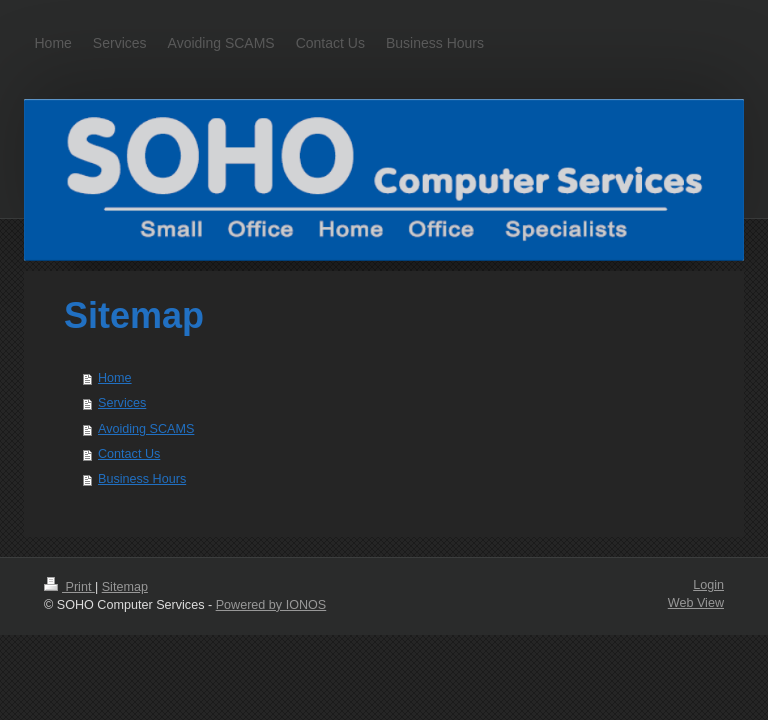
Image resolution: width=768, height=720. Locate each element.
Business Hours (142, 479)
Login (708, 585)
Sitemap (125, 587)
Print (69, 587)
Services (122, 403)
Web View (696, 603)
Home (115, 378)
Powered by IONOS (271, 605)
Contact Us (129, 454)
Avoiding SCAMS (146, 429)
